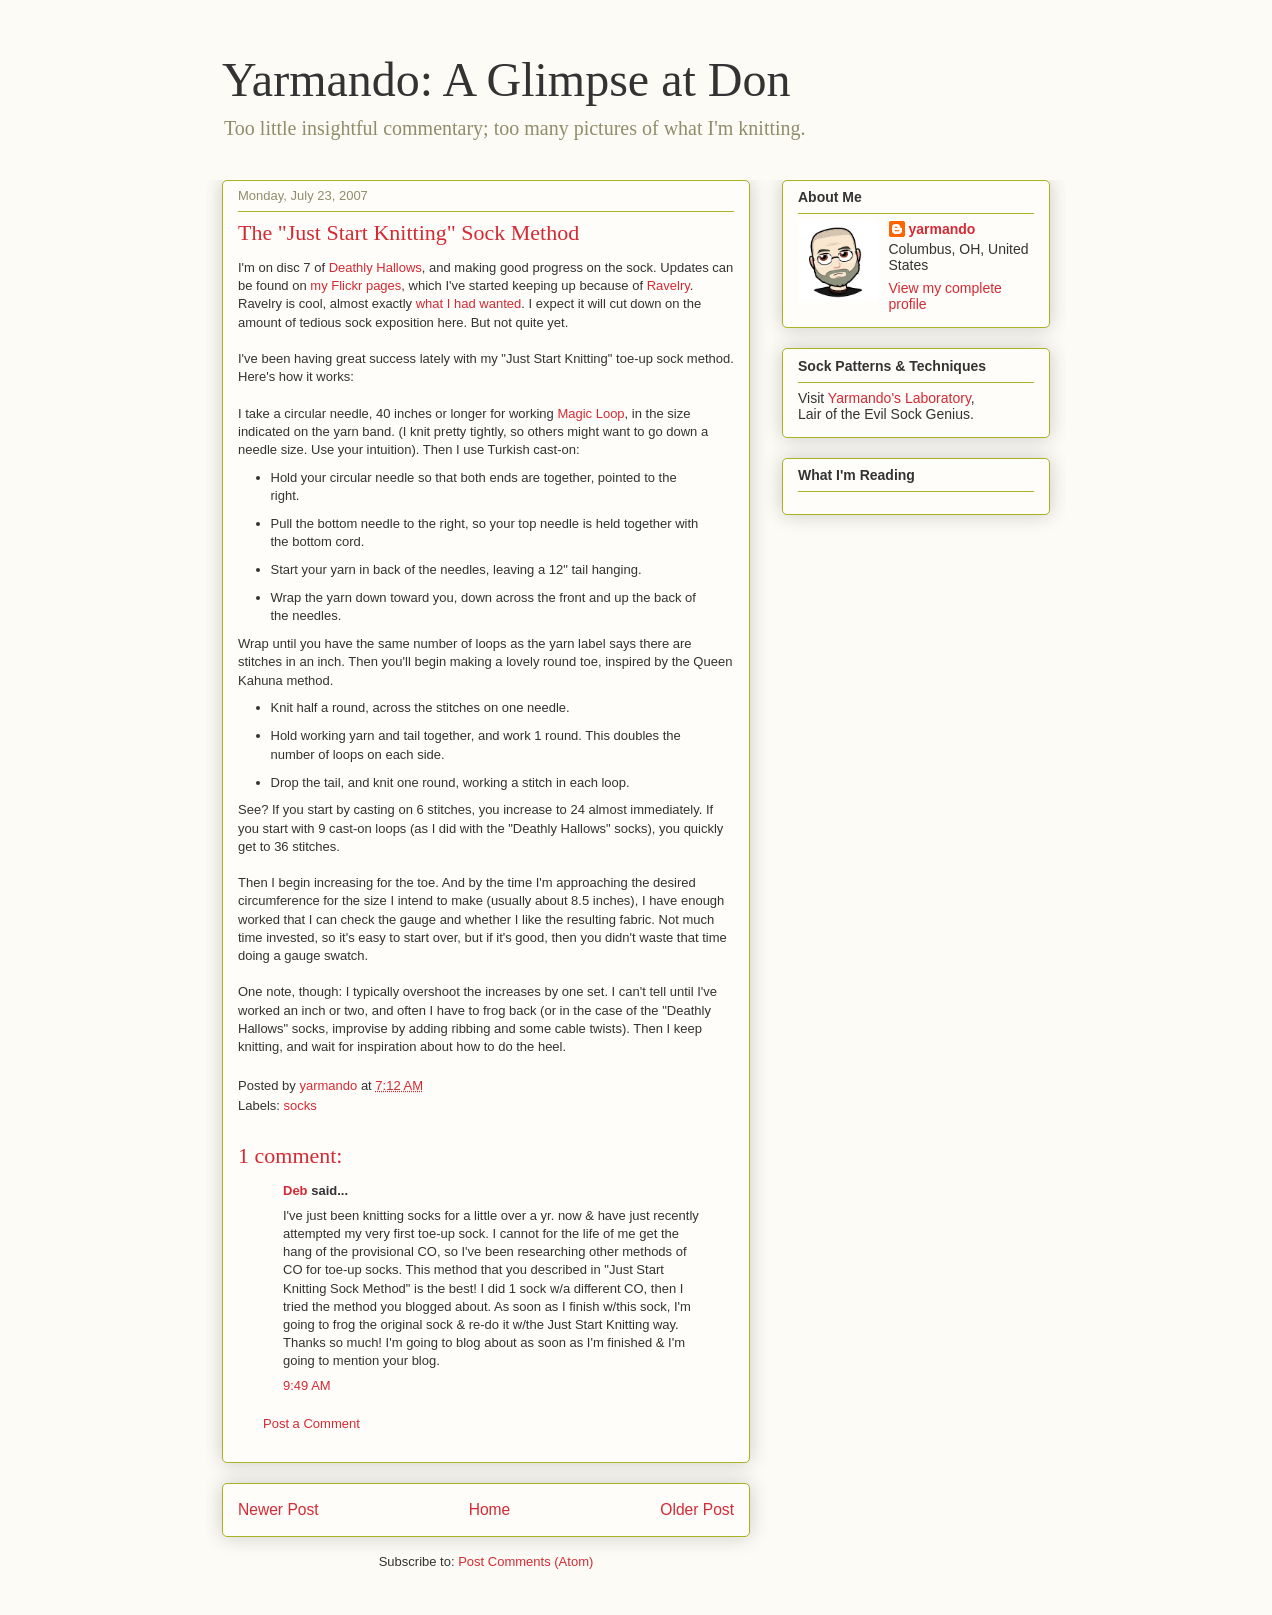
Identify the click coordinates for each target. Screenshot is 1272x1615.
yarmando (942, 229)
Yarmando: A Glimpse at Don (506, 79)
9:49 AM (307, 1385)
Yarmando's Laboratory (899, 398)
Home (490, 1509)
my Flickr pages (355, 285)
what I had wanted (469, 303)
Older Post (697, 1509)
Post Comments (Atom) (525, 1561)
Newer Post (278, 1509)
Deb (295, 1190)
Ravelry (668, 285)
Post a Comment (311, 1423)
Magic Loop (590, 413)
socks (300, 1105)
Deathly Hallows (375, 267)
